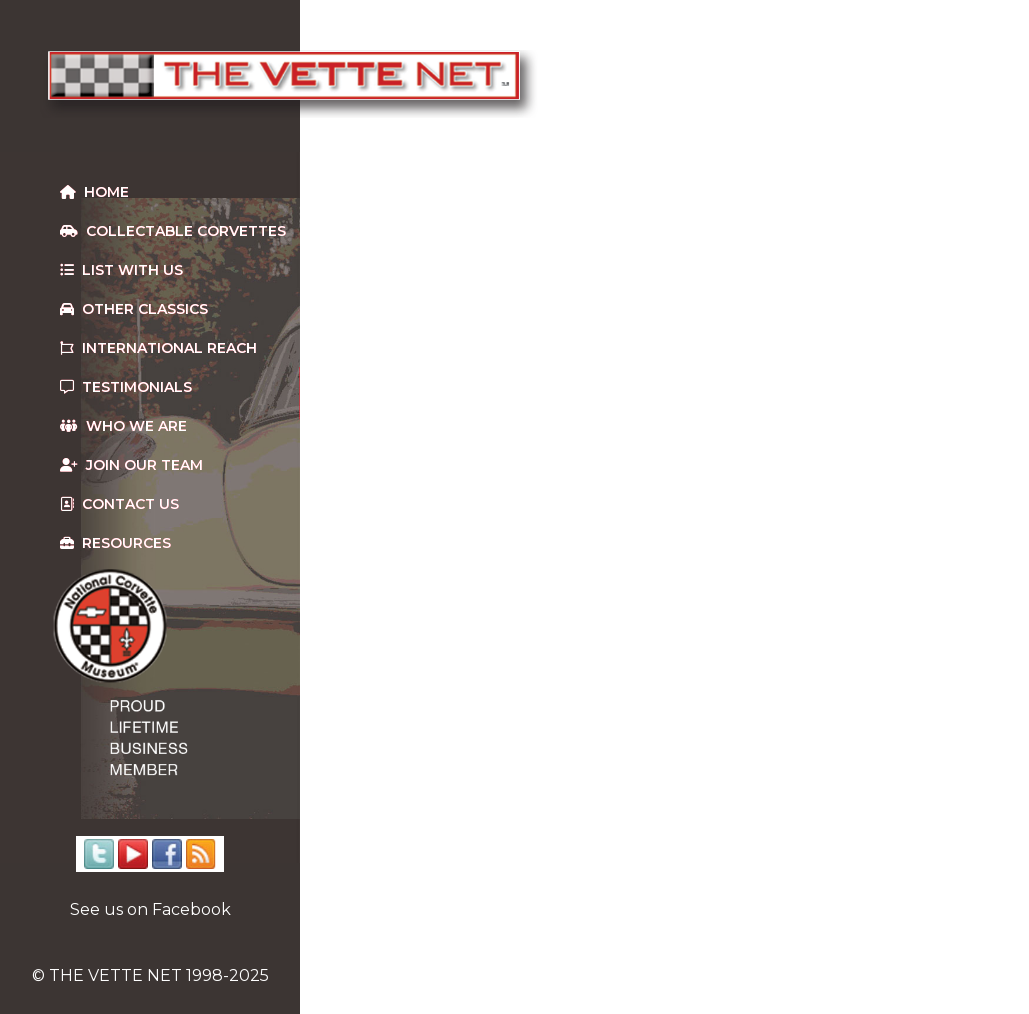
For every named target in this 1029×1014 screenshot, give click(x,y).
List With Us (121, 270)
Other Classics (134, 309)
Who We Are (123, 426)
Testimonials (126, 387)
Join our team (131, 465)
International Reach (158, 348)
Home (94, 192)
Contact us (119, 504)
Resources (115, 543)
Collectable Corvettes (173, 231)
